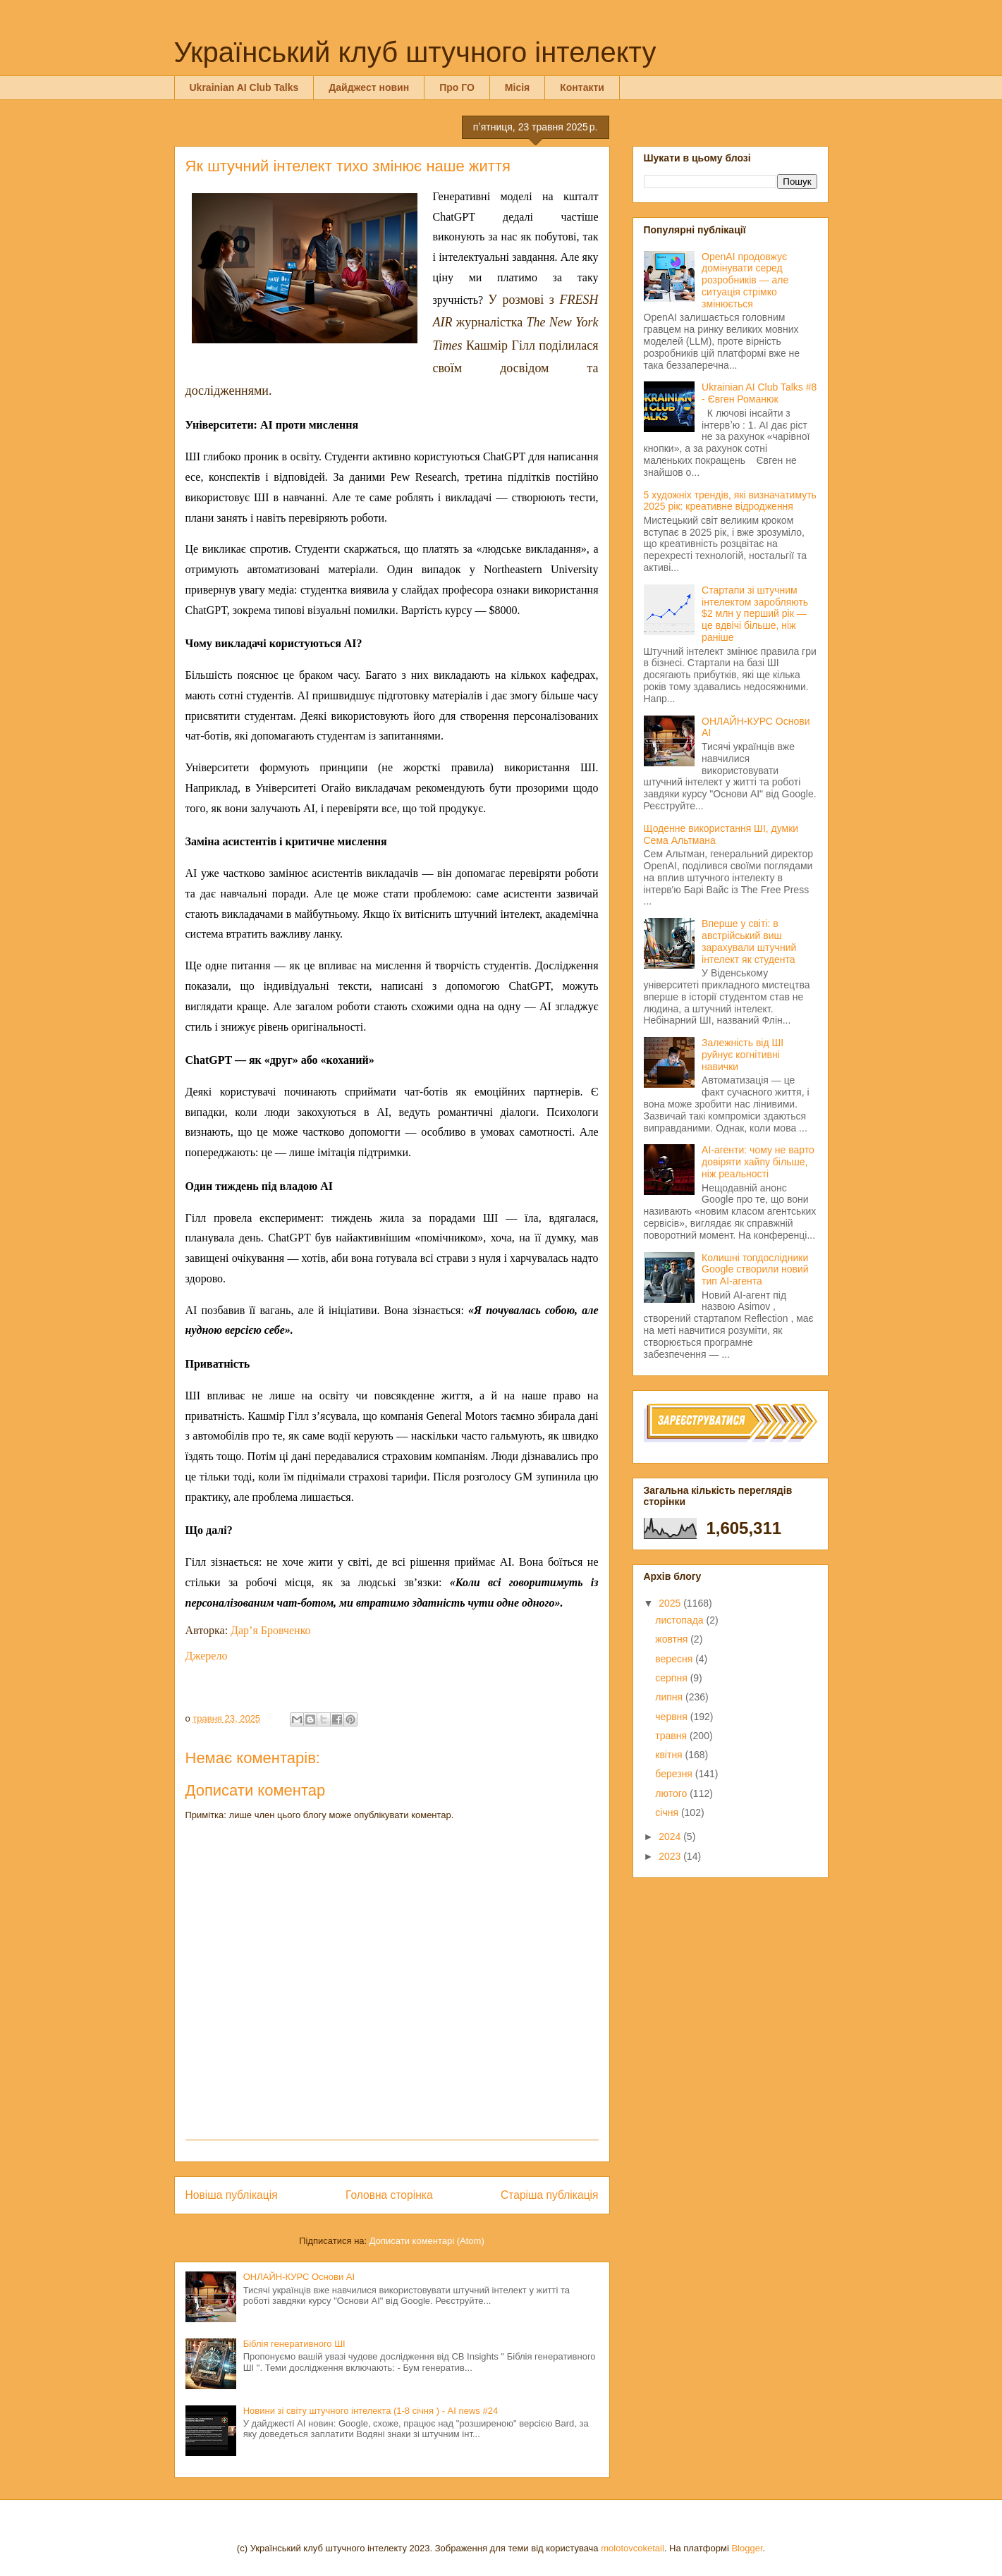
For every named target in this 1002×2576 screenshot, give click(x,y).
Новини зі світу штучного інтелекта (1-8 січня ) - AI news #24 (370, 2410)
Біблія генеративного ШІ (294, 2343)
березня (675, 1773)
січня (668, 1812)
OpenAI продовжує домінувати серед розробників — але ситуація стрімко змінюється (745, 280)
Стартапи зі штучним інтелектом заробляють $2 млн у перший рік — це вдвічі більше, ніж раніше (755, 613)
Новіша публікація (231, 2195)
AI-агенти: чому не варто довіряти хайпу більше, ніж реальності (758, 1161)
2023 (671, 1856)
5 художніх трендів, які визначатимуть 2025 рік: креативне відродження (730, 501)
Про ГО (457, 87)
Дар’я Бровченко (271, 1630)
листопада (680, 1620)
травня (672, 1735)
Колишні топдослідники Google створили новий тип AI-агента (755, 1269)
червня (672, 1716)
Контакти (582, 87)
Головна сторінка (389, 2195)
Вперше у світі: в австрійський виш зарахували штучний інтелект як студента (749, 941)
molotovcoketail (632, 2548)
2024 (671, 1836)
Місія (517, 87)
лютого (672, 1793)
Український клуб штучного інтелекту (415, 52)
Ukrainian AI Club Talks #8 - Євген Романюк (759, 393)
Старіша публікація (549, 2195)
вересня (675, 1658)
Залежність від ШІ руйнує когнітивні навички (742, 1054)
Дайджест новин (369, 87)
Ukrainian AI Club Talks (244, 87)
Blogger (746, 2548)
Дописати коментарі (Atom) (426, 2240)
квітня (670, 1754)
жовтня (672, 1639)
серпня (672, 1677)
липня (670, 1697)
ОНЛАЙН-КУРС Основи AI (299, 2276)
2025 (671, 1603)
